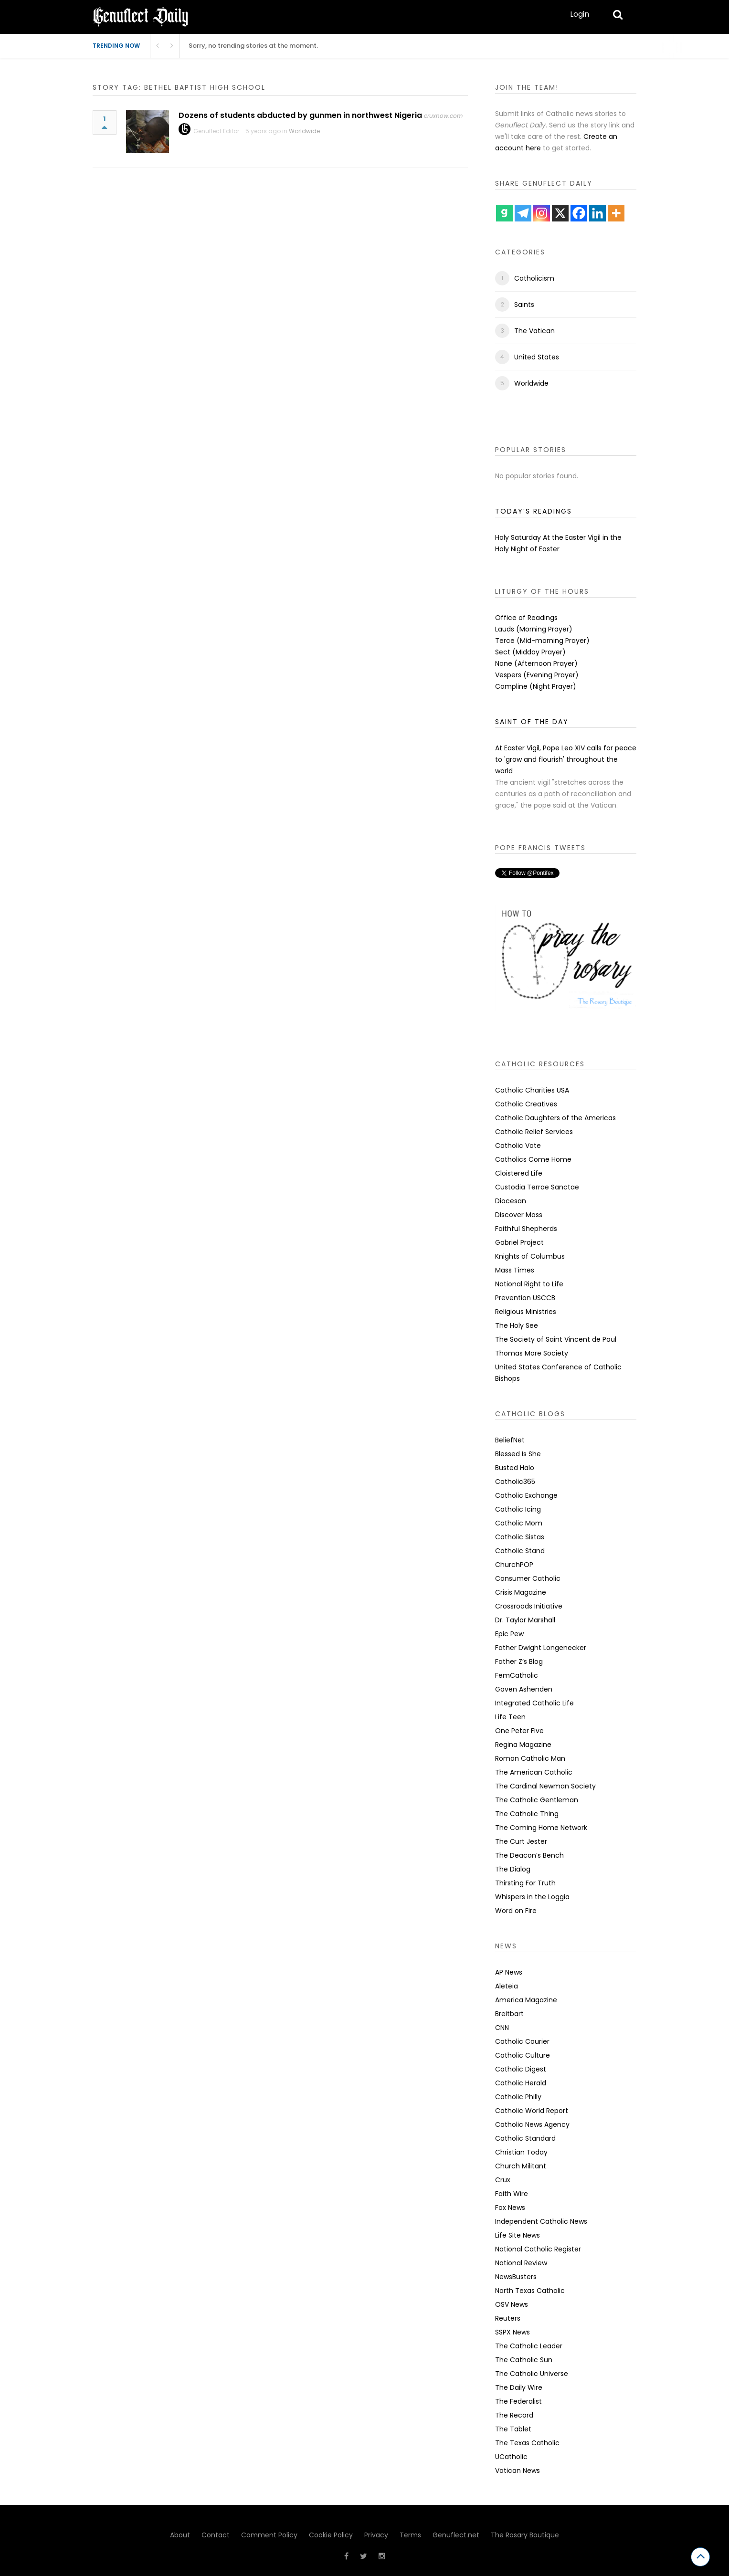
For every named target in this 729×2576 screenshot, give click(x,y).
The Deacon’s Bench (529, 1855)
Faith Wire (511, 2193)
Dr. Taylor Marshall (525, 1620)
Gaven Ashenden (523, 1689)
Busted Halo (514, 1467)
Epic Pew (509, 1634)
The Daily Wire (518, 2387)
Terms (410, 2535)
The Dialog (512, 1869)
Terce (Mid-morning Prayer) (542, 640)
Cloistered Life (518, 1173)
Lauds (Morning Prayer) (533, 629)
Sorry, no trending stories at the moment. (253, 45)
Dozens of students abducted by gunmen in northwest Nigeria (300, 115)
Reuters (507, 2318)
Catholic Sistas (519, 1537)
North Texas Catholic (530, 2290)
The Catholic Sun (523, 2360)
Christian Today (521, 2152)
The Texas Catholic (527, 2443)
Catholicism (534, 278)
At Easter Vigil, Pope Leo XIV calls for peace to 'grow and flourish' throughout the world (565, 759)
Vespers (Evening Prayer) (537, 675)
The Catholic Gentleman (536, 1800)
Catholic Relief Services (534, 1131)
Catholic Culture (522, 2055)
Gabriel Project (519, 1242)
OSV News (511, 2304)
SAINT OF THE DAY (532, 721)
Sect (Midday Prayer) (530, 652)
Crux (502, 2180)
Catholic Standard (525, 2138)
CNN (502, 2027)
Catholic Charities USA (532, 1090)
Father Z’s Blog (519, 1661)
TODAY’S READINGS (533, 511)
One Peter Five (519, 1730)
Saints (524, 304)
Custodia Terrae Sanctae (537, 1187)
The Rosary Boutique (525, 2535)
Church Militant (520, 2166)
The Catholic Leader (528, 2346)
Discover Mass (518, 1215)
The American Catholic (533, 1772)
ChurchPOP (514, 1564)
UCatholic (511, 2456)
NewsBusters (516, 2277)
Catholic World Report (531, 2110)
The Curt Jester (521, 1841)
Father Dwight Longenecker (540, 1647)
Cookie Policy (331, 2535)
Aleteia (506, 1986)
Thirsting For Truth (525, 1883)
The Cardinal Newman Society (545, 1786)
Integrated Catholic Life (534, 1703)
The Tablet (513, 2429)
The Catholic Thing (527, 1814)
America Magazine (526, 2000)
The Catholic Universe (531, 2373)
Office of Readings (526, 617)
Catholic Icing (518, 1509)
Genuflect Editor (216, 131)
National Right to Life (529, 1284)
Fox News (510, 2207)
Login (579, 14)
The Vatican (534, 331)
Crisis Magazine (520, 1592)
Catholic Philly (518, 2097)
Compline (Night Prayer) (535, 686)
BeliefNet (510, 1440)
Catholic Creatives (526, 1104)
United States (536, 357)
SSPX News (512, 2332)
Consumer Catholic (527, 1578)
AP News (508, 1972)
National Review (521, 2263)
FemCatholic (516, 1675)
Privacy (376, 2535)
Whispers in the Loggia (532, 1897)
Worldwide (304, 131)
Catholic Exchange (526, 1495)
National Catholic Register (538, 2249)
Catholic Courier (522, 2041)
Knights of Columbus (530, 1256)
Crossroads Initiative (528, 1606)
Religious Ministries (525, 1311)
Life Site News (517, 2235)
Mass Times (514, 1270)
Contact (215, 2535)
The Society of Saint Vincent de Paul (555, 1339)
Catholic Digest (520, 2069)
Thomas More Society (531, 1353)
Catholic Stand (520, 1551)
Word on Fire (516, 1910)
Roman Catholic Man (530, 1758)
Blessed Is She (518, 1454)
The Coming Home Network (541, 1827)
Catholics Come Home (533, 1159)
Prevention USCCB (525, 1298)
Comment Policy (269, 2535)
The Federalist (518, 2401)
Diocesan (510, 1201)
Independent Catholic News (541, 2221)
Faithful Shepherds (526, 1228)
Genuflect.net (456, 2535)
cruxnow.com (443, 116)
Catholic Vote (518, 1145)
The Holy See (516, 1325)
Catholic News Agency (532, 2124)
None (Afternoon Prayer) (536, 663)
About (180, 2535)
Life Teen (510, 1717)
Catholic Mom (518, 1523)
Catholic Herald (520, 2083)
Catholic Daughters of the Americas (555, 1118)
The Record (514, 2415)
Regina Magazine (523, 1744)
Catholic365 (515, 1481)
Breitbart (509, 2014)
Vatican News (517, 2470)
